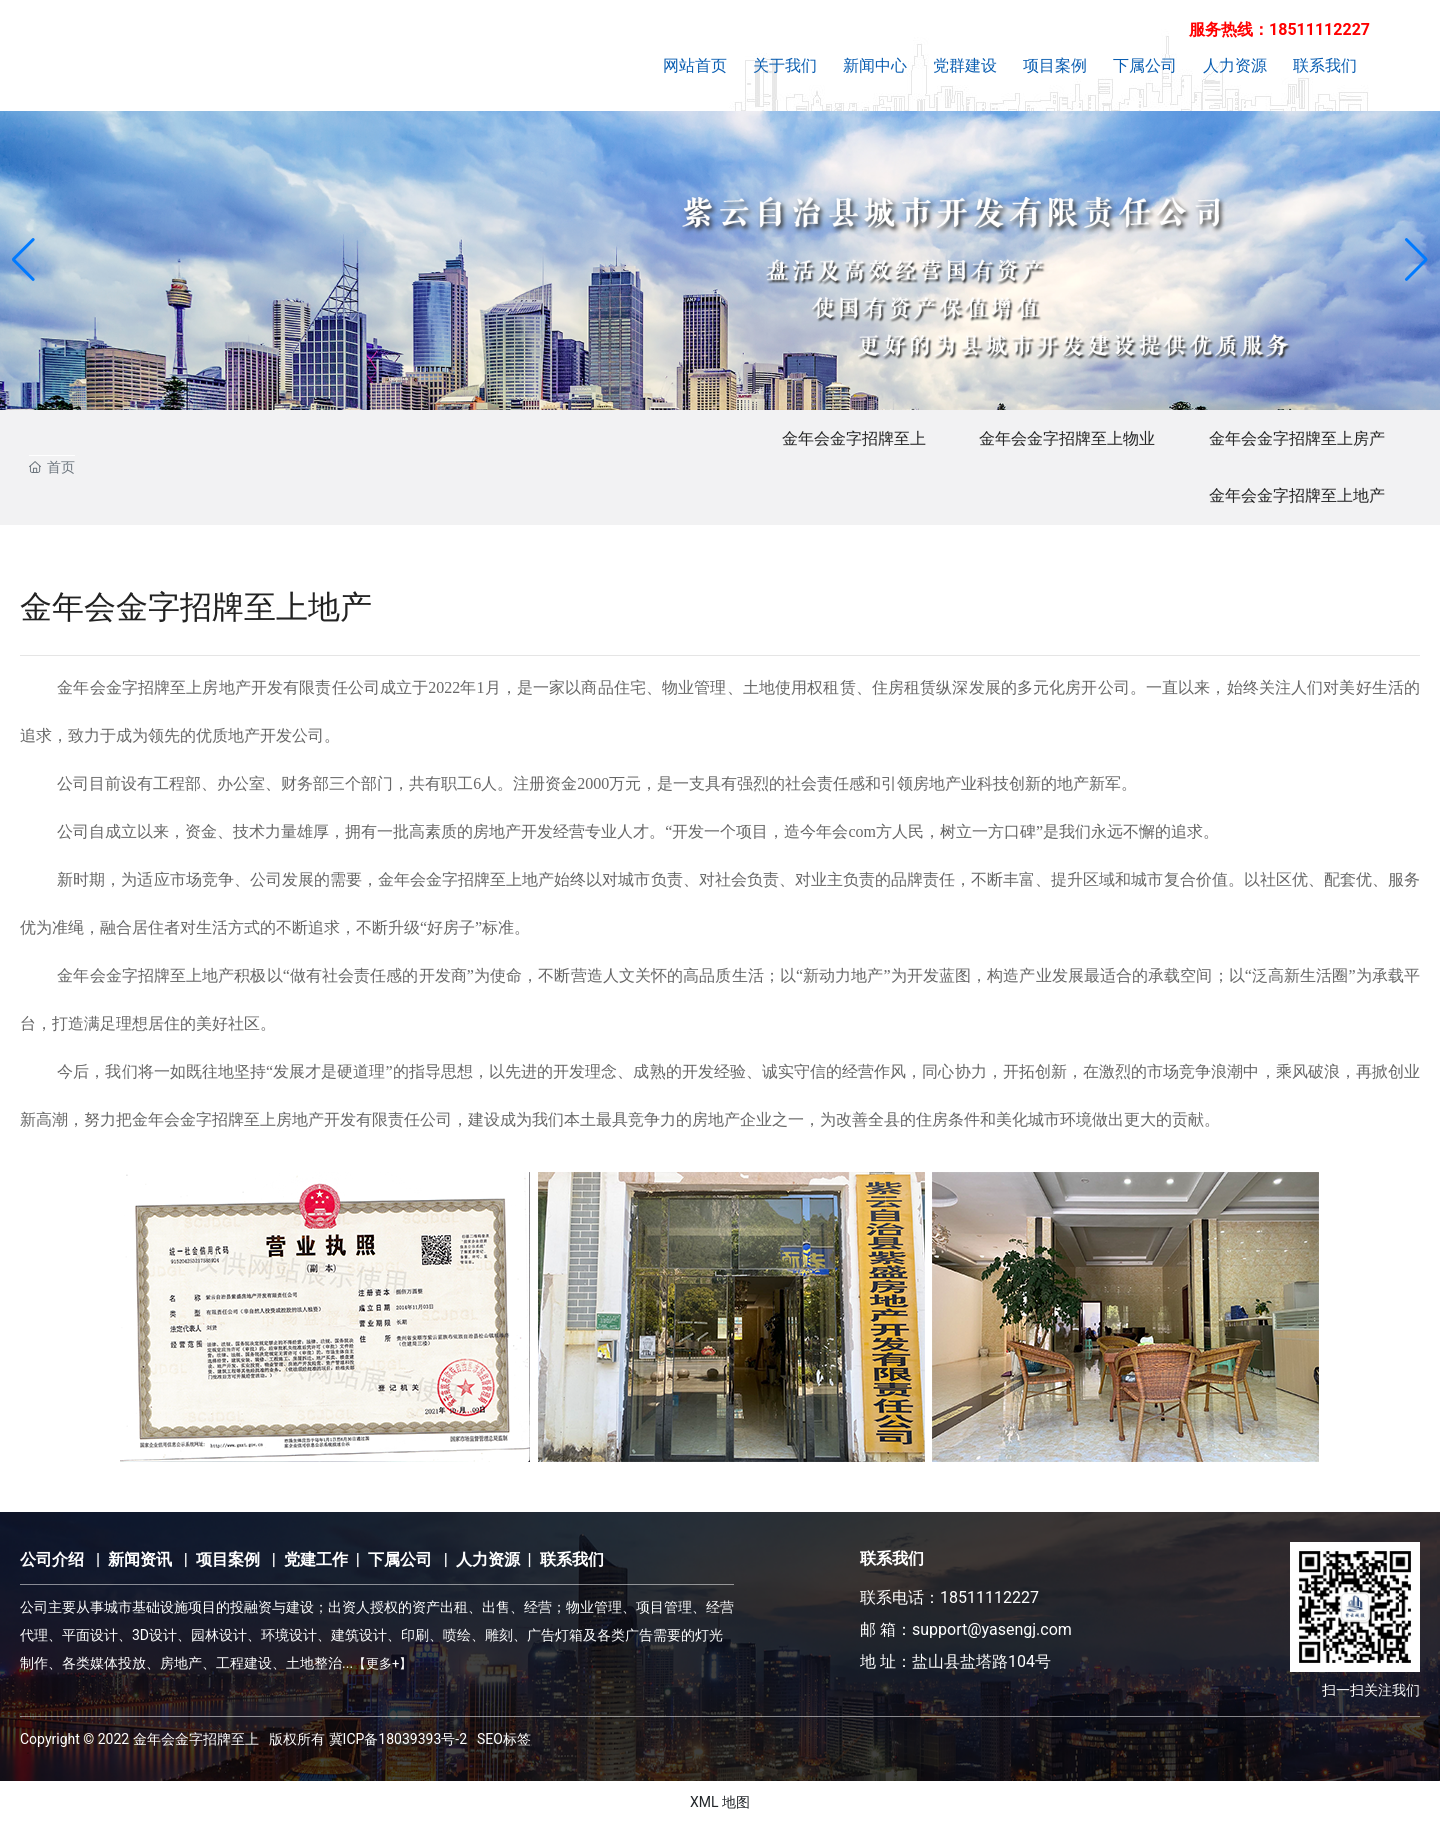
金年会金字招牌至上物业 (1057, 439)
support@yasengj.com (992, 1634)
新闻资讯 (140, 1564)
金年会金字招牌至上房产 (1293, 439)
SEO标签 (504, 1744)
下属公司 (400, 1564)
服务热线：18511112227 (1279, 29)
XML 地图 (720, 1807)
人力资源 (488, 1564)
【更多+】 (382, 1668)
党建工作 (316, 1564)
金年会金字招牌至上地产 (1293, 499)
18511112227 (989, 1602)
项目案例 (228, 1564)
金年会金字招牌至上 (837, 439)
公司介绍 (52, 1564)
